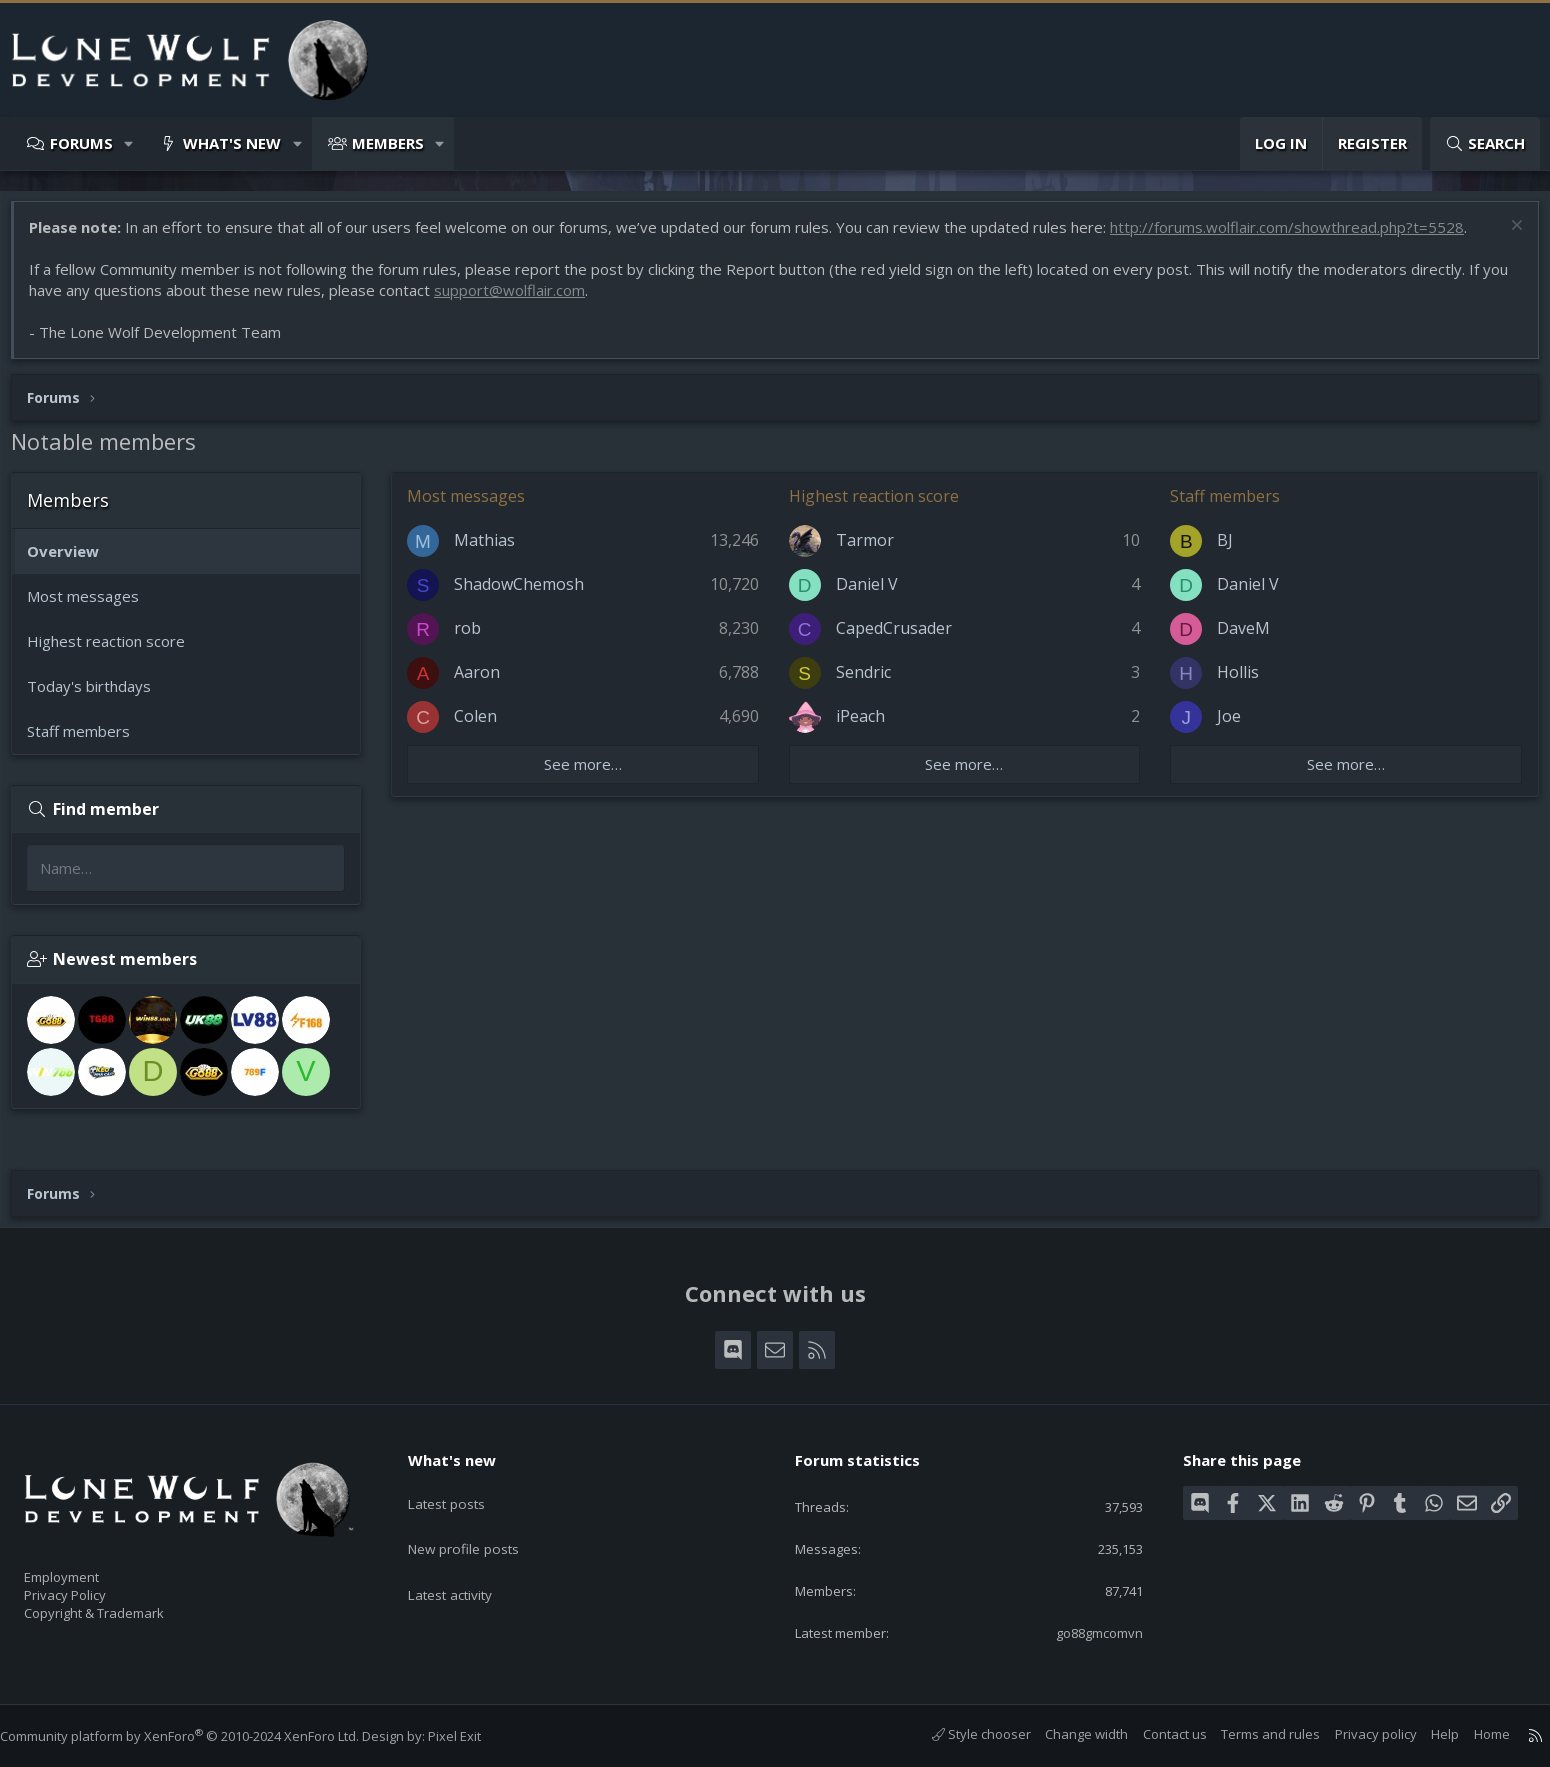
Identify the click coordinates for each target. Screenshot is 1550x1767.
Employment (87, 1564)
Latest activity (467, 1563)
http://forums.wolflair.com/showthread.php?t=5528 (1297, 237)
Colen (485, 726)
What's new (232, 143)
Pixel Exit (474, 1736)
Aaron (487, 682)
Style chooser (961, 1735)
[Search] (1485, 143)
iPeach (863, 726)
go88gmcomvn (1081, 1632)
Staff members (88, 741)
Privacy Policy (91, 1585)
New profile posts (480, 1524)
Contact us (1155, 1735)
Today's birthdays (99, 696)
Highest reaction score (116, 651)
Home (1472, 1735)
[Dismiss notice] (1504, 237)
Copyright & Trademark (125, 1606)
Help (1425, 1735)
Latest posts (462, 1485)
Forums (81, 143)
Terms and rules (1250, 1735)
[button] (129, 143)
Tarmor (868, 550)
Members (388, 143)
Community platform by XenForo (199, 1736)
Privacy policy (1356, 1735)
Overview (73, 561)
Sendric (866, 682)
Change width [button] (1066, 1735)
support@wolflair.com (548, 300)
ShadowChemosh (529, 594)
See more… (589, 774)
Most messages (93, 606)
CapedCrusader (897, 638)
